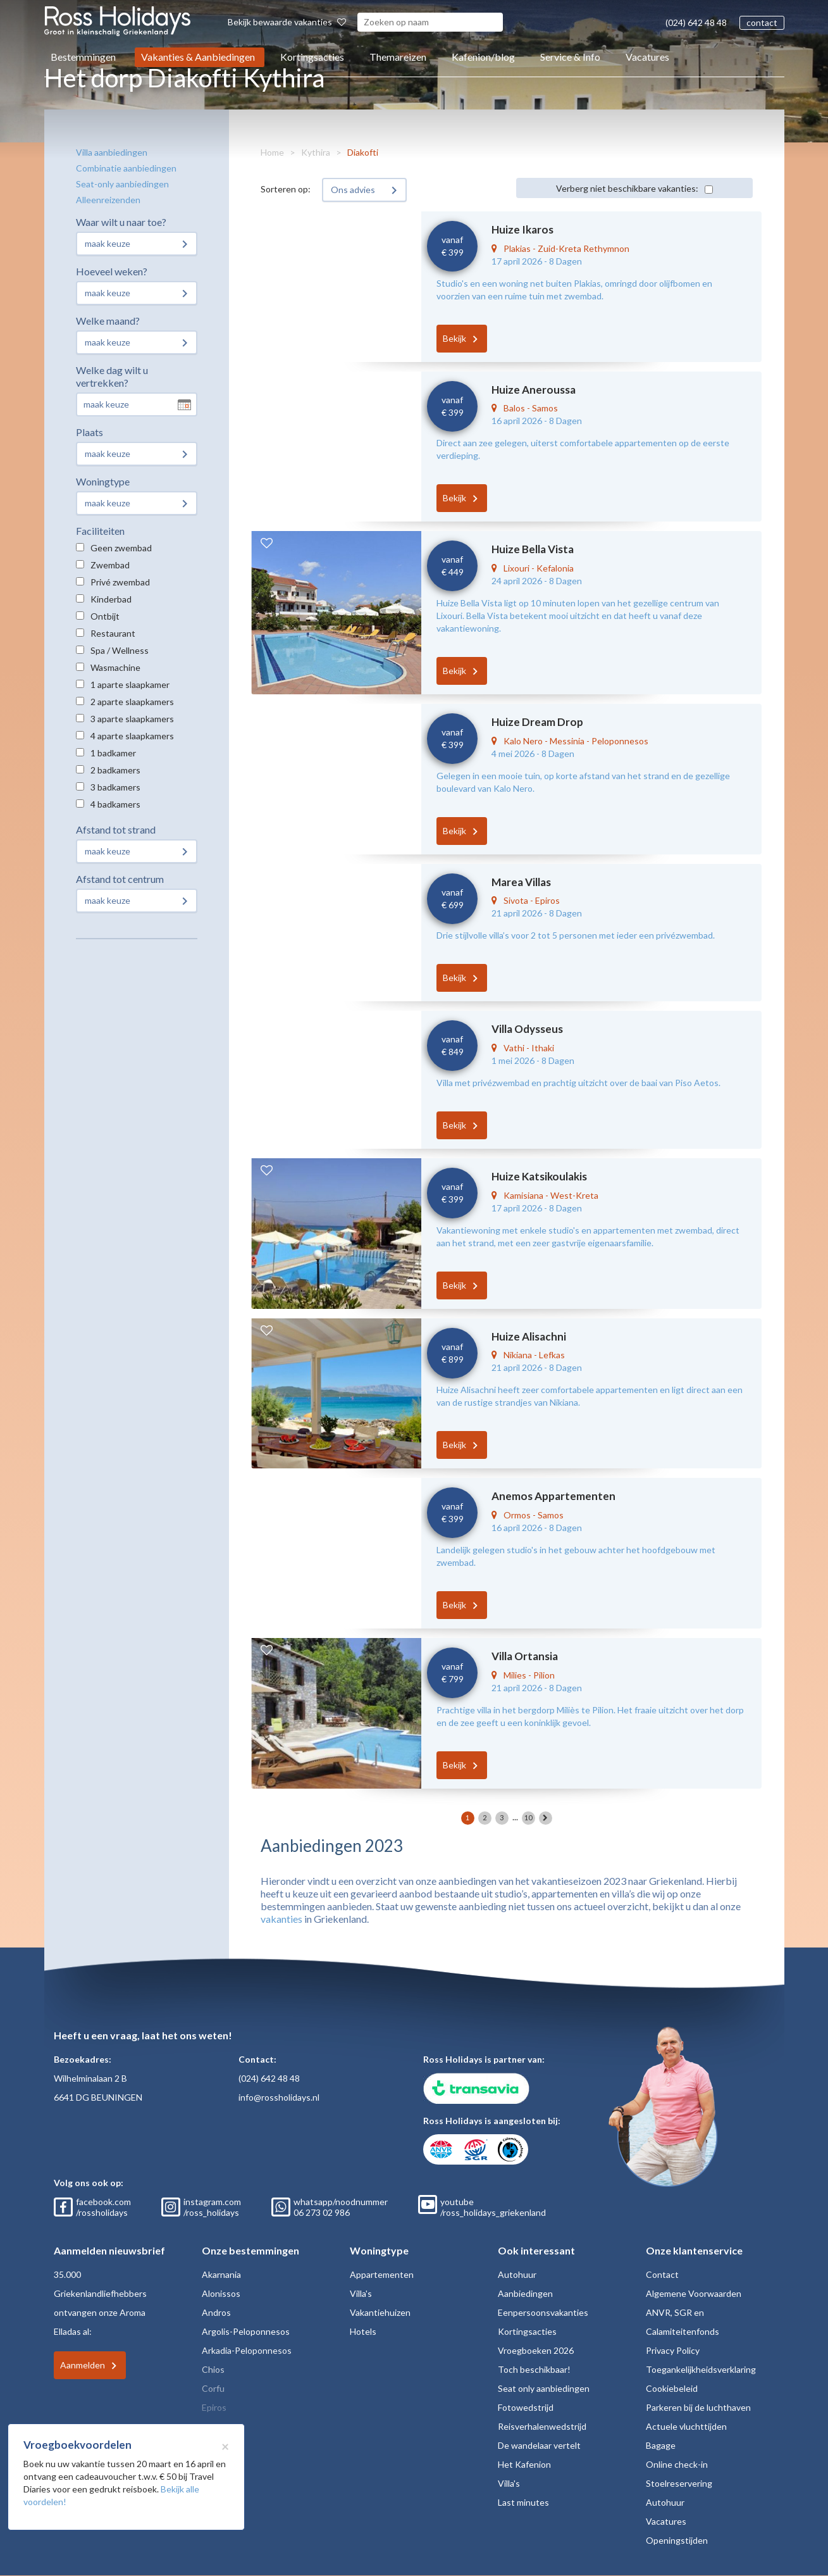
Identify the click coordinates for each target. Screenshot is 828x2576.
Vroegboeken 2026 (536, 2350)
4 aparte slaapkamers (132, 735)
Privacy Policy (673, 2350)
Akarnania (221, 2274)
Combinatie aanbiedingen (126, 168)
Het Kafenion (524, 2464)
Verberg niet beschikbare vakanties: (627, 188)
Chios (213, 2369)
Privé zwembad (120, 582)
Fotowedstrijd (525, 2407)
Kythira (315, 152)
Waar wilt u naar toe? (121, 222)
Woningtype (103, 481)
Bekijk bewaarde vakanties (287, 21)
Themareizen (397, 57)
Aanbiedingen (525, 2293)
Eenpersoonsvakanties (543, 2312)
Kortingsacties (312, 57)
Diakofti (362, 152)
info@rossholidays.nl (278, 2097)
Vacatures (647, 57)
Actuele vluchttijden (686, 2426)
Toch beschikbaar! (534, 2369)
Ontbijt (105, 616)
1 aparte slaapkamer (130, 684)
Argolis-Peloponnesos (246, 2331)
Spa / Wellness (119, 650)
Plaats (89, 432)
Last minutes (523, 2502)
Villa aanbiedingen (111, 152)
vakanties (281, 1919)
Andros (216, 2312)
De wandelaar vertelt (539, 2445)
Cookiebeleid (672, 2388)
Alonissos (221, 2293)
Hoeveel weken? (111, 271)
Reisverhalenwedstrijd (542, 2426)
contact (761, 22)
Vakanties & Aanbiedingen (198, 57)
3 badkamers (115, 787)
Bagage (661, 2445)
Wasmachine (115, 667)
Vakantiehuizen (380, 2312)
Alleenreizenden (108, 199)
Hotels (363, 2331)
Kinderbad (111, 599)
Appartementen (382, 2274)
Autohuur (517, 2274)
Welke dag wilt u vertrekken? (112, 376)
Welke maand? (108, 321)
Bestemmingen (83, 57)
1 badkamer (113, 752)
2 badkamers (115, 770)
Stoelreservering (679, 2483)
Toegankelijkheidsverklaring (701, 2369)
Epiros (214, 2407)
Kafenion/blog (483, 57)
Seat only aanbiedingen (544, 2388)
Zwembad (110, 565)
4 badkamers (115, 804)
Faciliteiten (100, 531)
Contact (662, 2274)
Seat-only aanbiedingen (122, 183)
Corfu (213, 2388)
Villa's (361, 2293)
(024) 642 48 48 (696, 22)
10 (528, 1817)
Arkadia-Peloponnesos (247, 2350)
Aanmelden (82, 2365)
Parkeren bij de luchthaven (698, 2407)
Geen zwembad (121, 547)
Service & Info (570, 57)
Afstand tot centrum (120, 879)
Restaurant (112, 633)
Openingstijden (677, 2540)
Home (272, 152)
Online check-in (677, 2464)
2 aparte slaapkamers (132, 701)
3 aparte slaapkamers (132, 718)
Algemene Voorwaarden (693, 2293)
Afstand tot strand (116, 829)
